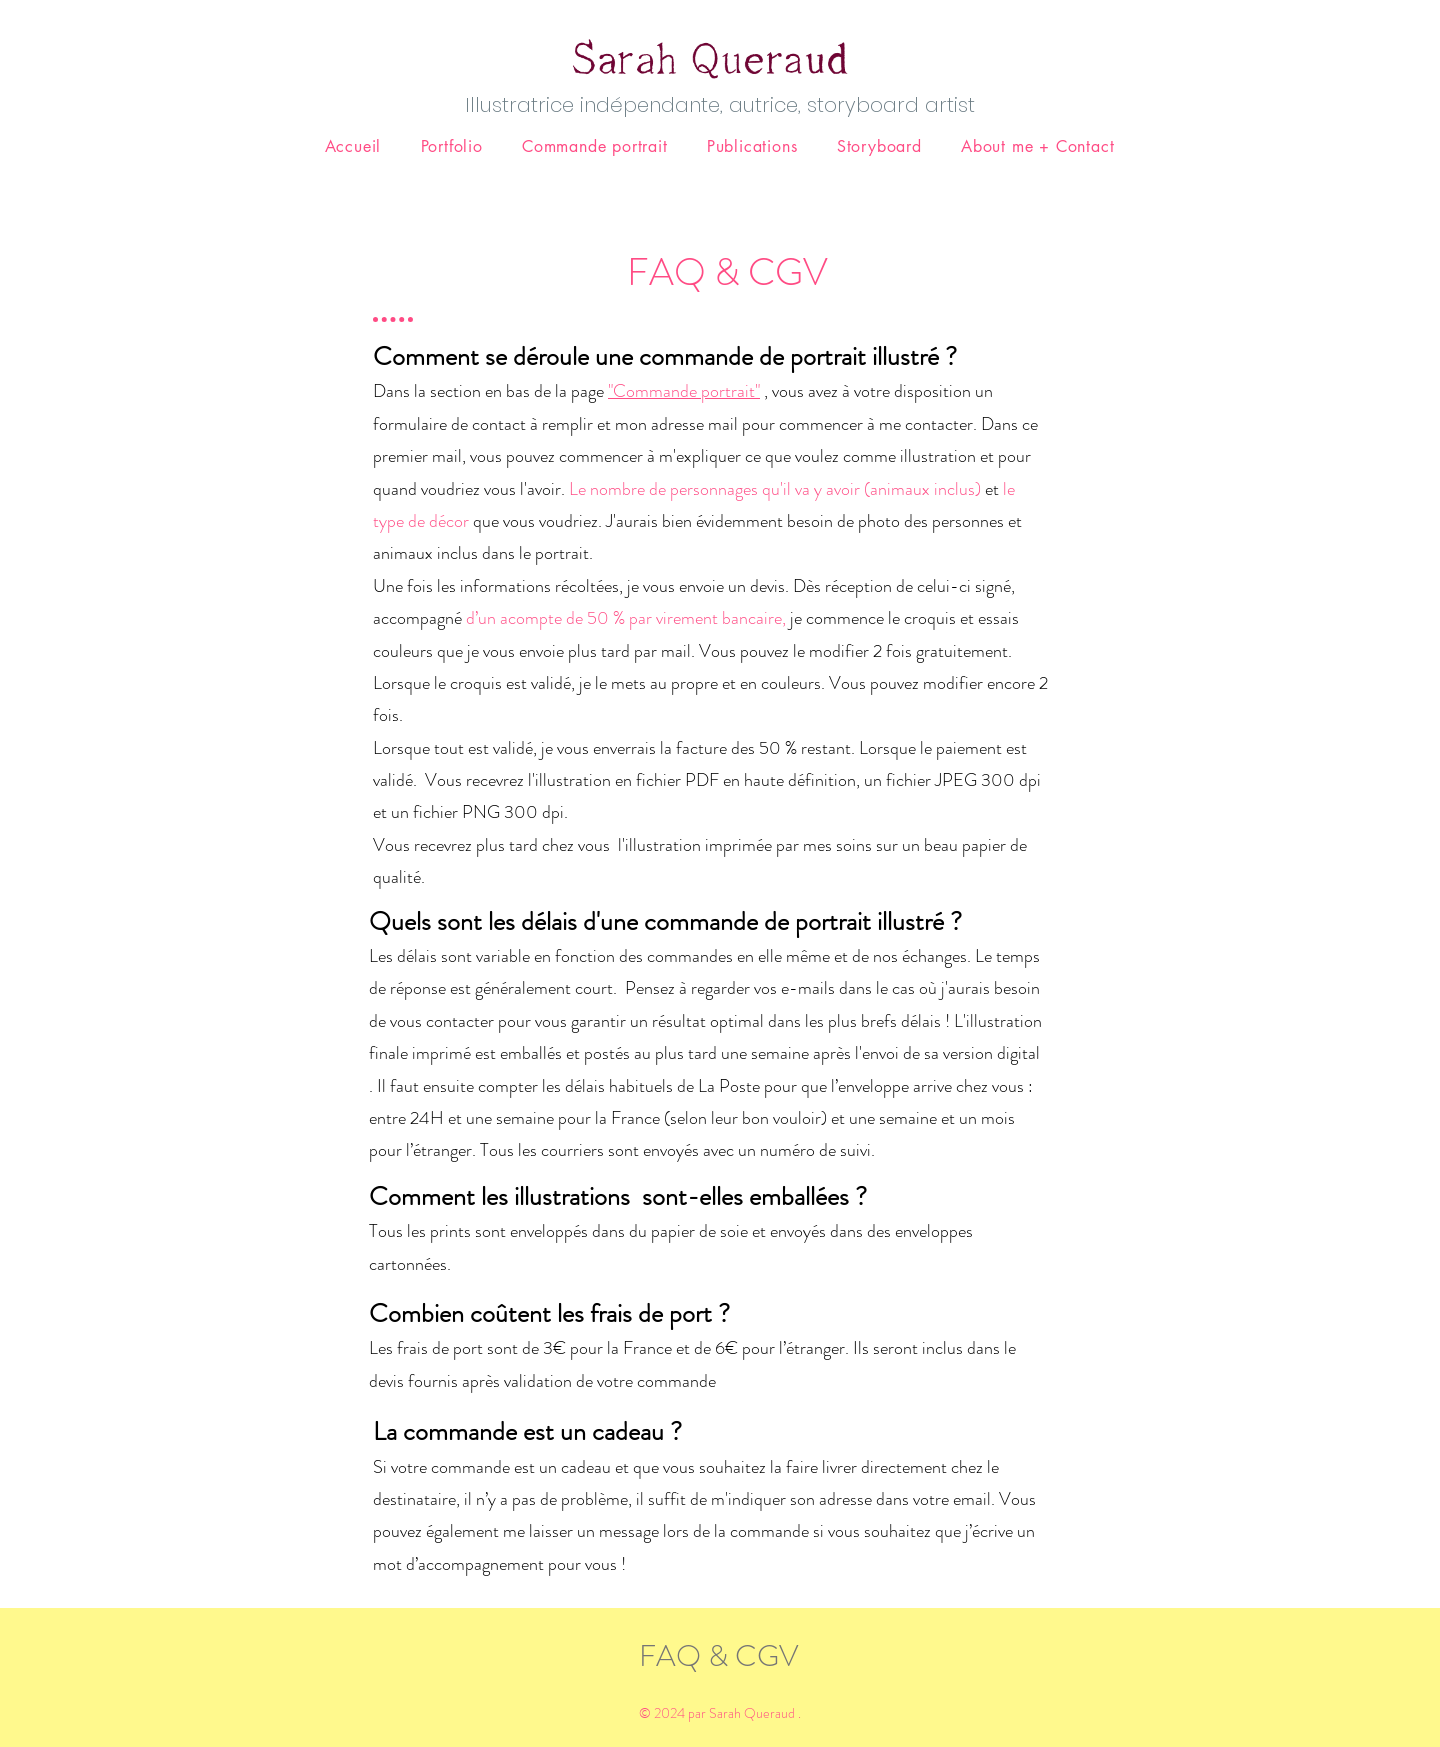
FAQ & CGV (719, 1656)
